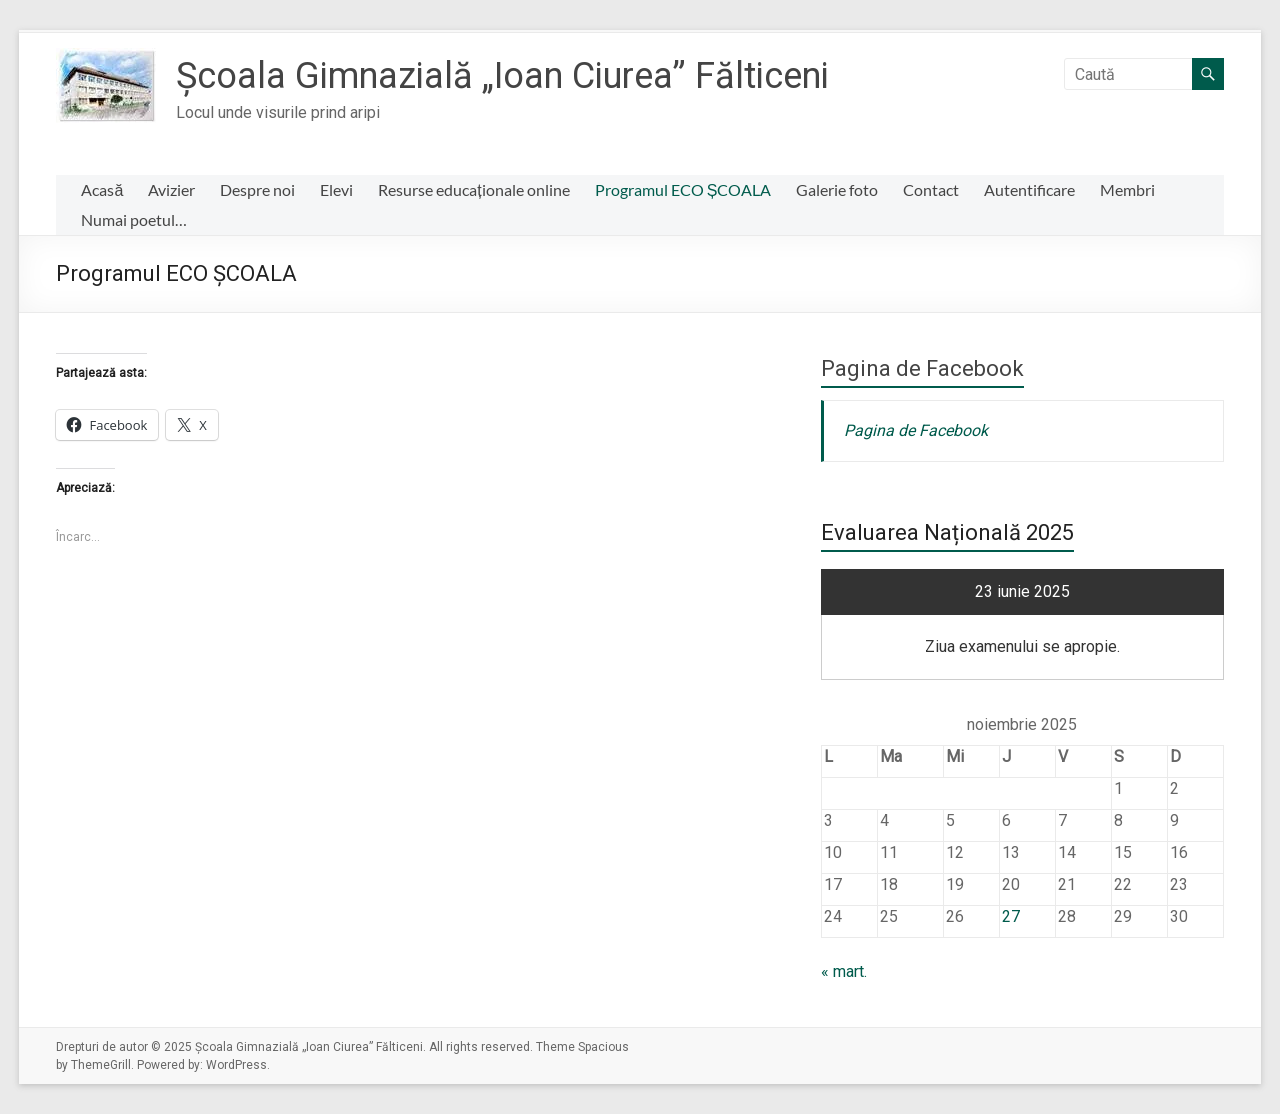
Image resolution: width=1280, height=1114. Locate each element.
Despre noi (257, 189)
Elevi (336, 189)
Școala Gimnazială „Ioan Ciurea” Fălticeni (502, 76)
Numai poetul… (134, 219)
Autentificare (1029, 189)
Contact (931, 189)
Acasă (102, 189)
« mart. (844, 971)
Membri (1127, 189)
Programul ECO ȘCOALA (683, 189)
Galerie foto (837, 189)
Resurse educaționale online (473, 189)
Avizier (171, 189)
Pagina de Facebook (922, 368)
